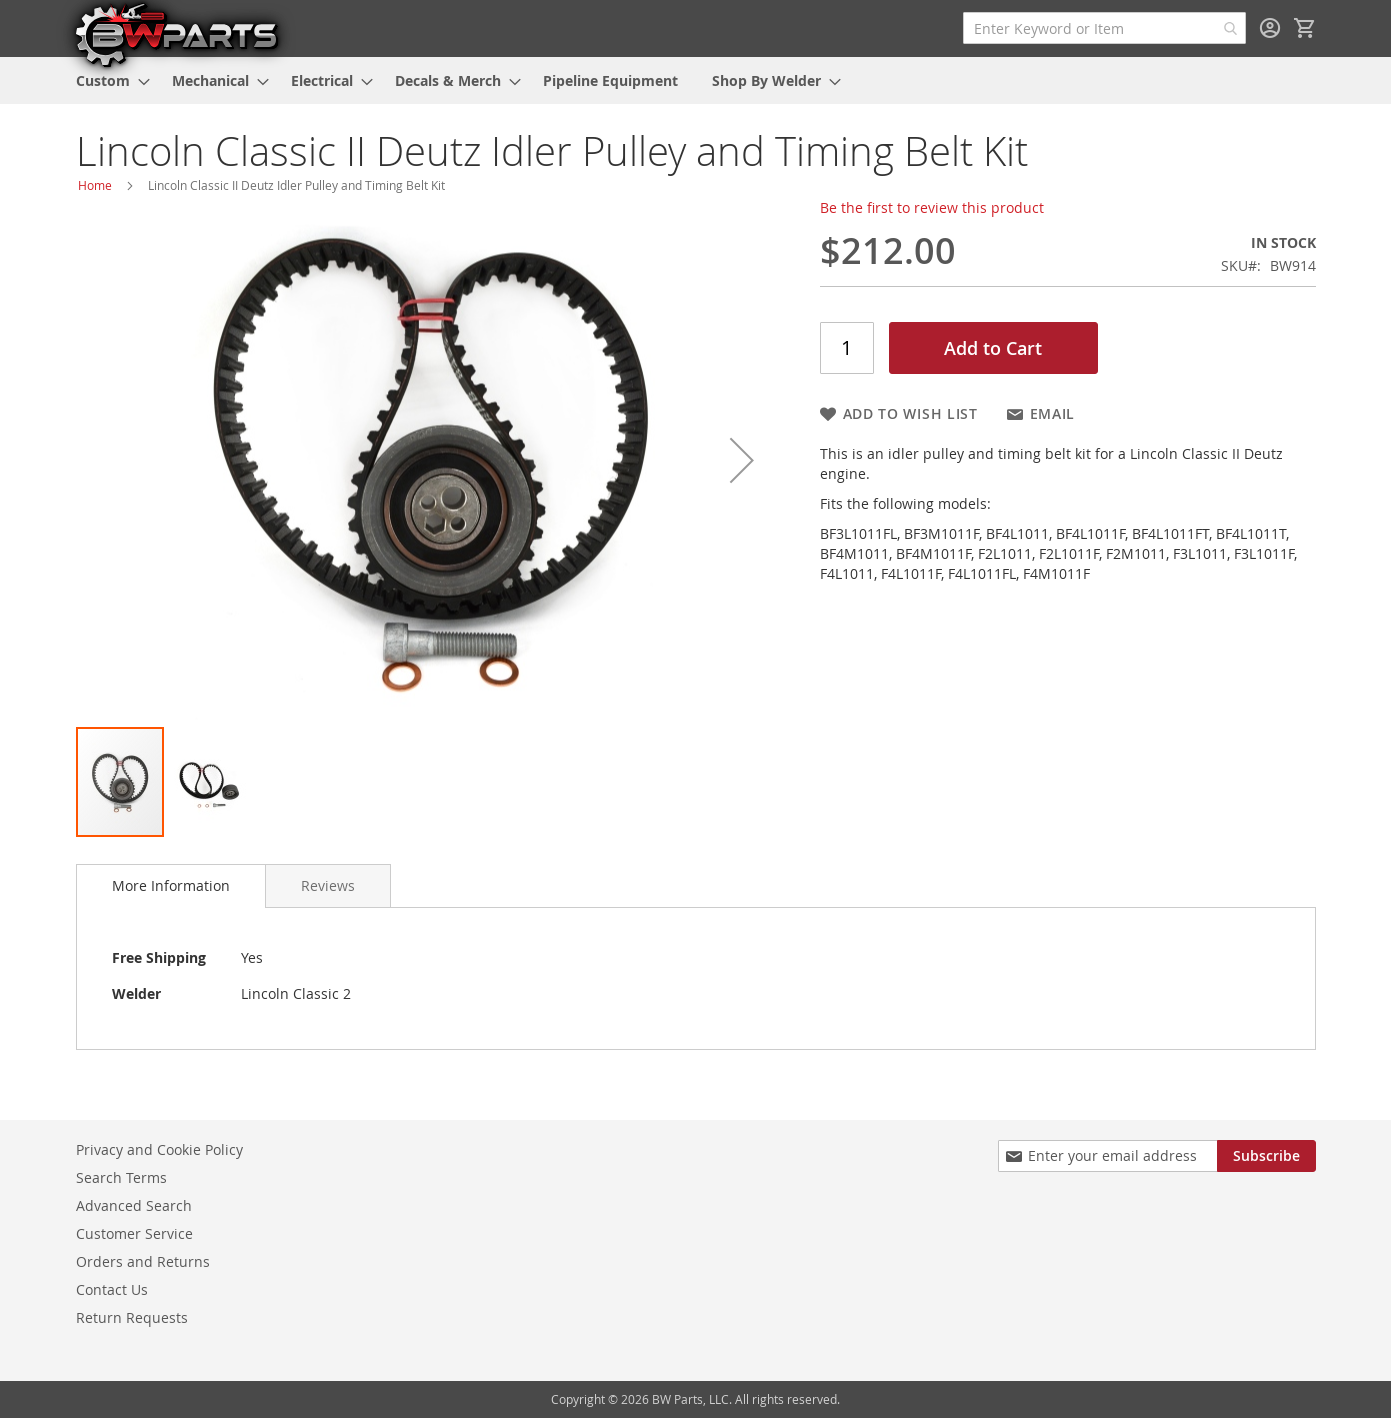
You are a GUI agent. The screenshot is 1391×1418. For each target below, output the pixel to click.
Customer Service (134, 1233)
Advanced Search (134, 1205)
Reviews (328, 885)
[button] (742, 460)
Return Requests (132, 1317)
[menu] (696, 80)
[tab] (171, 886)
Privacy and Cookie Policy (159, 1149)
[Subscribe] (1266, 1156)
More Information (171, 885)
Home (95, 185)
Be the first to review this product (932, 207)
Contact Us (112, 1289)
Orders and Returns (143, 1261)
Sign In (1270, 28)
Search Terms (121, 1177)
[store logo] (176, 34)
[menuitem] (107, 80)
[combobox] (1104, 28)
